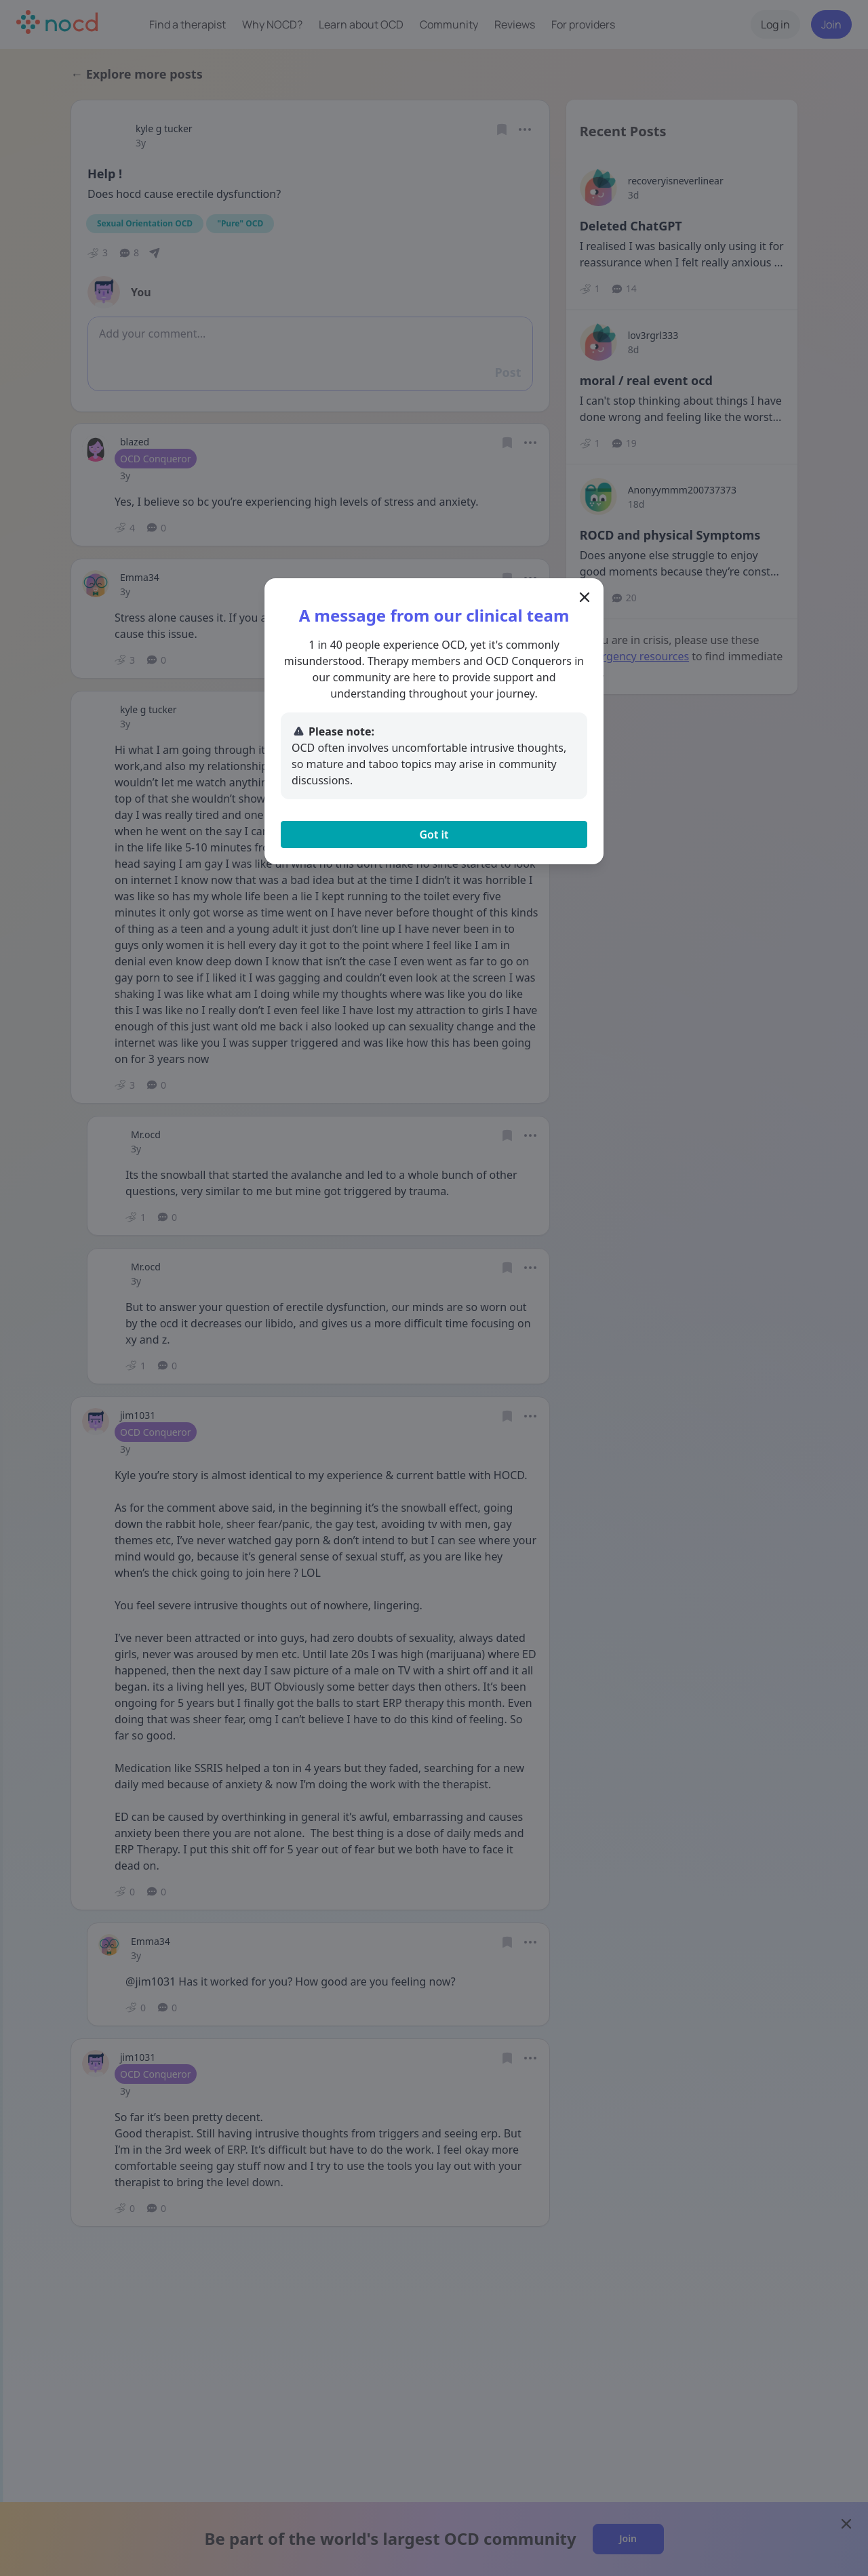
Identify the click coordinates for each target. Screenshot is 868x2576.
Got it (433, 834)
